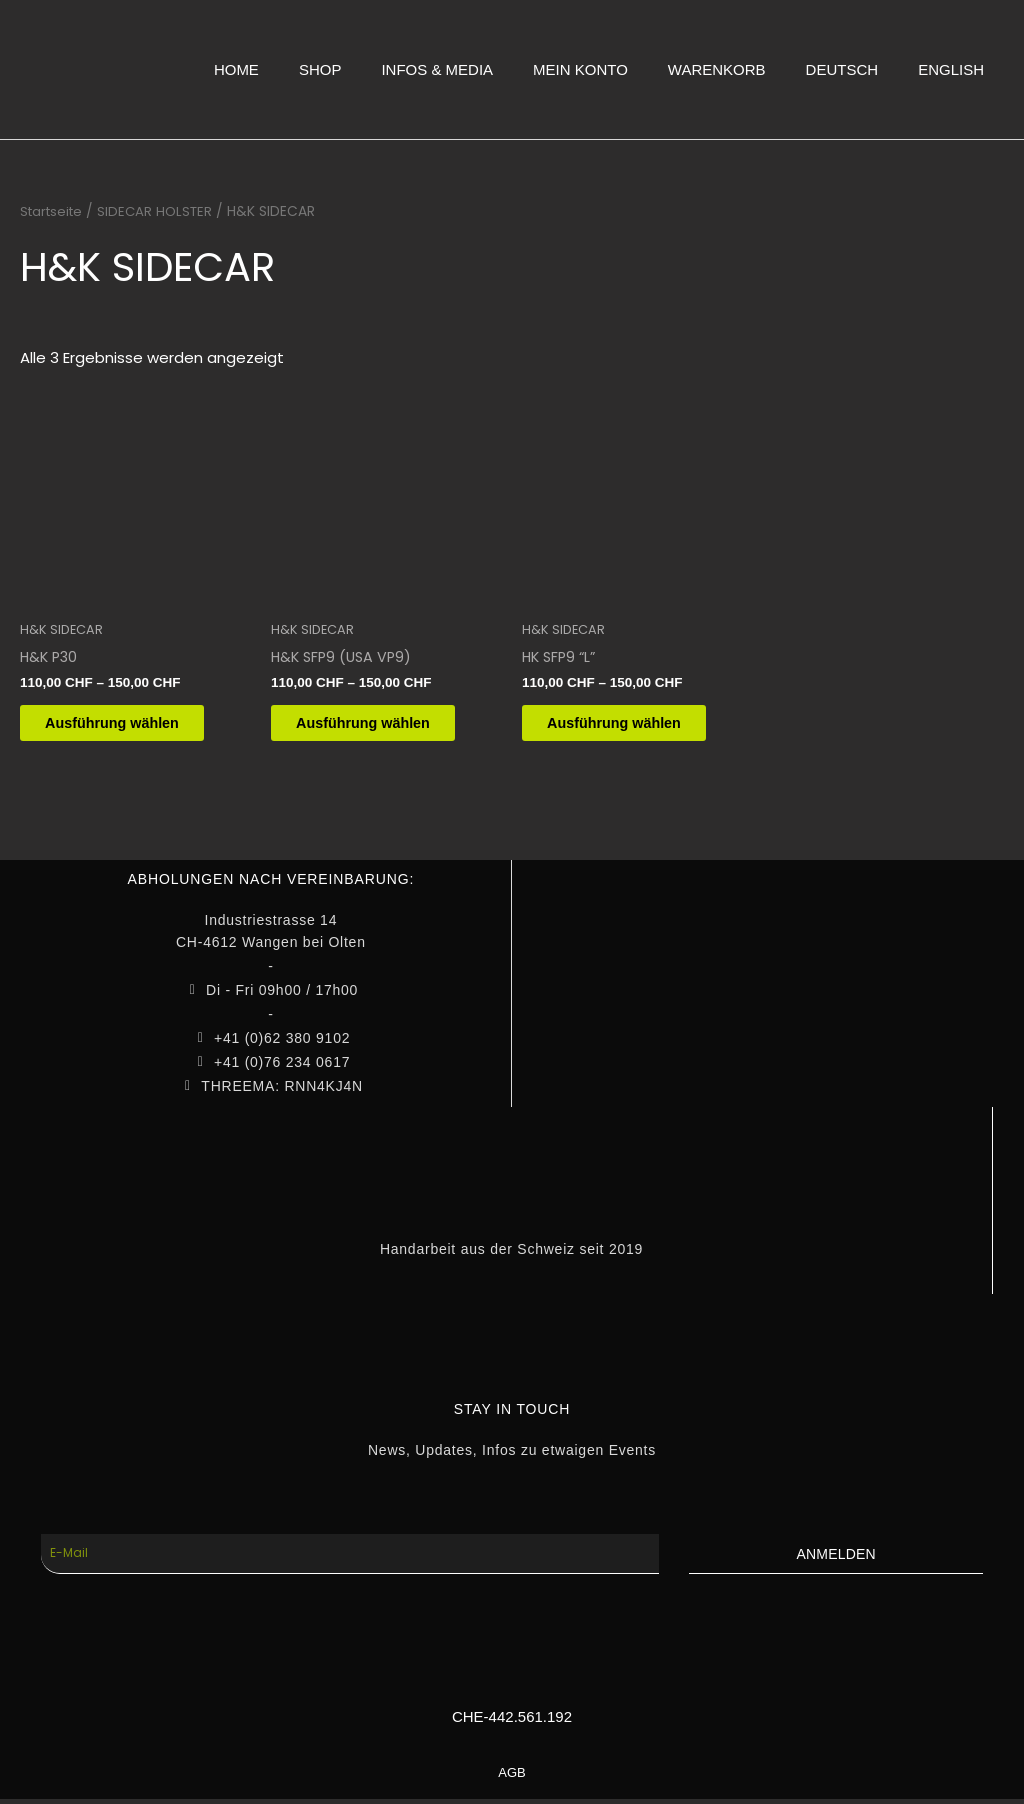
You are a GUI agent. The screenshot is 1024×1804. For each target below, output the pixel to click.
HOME (236, 69)
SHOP (320, 69)
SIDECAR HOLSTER (162, 211)
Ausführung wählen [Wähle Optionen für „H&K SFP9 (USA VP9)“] (381, 725)
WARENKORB (717, 69)
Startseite (54, 211)
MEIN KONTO (580, 69)
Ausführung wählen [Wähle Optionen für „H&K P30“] (130, 725)
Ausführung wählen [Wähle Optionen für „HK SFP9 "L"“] (632, 725)
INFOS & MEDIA (437, 69)
